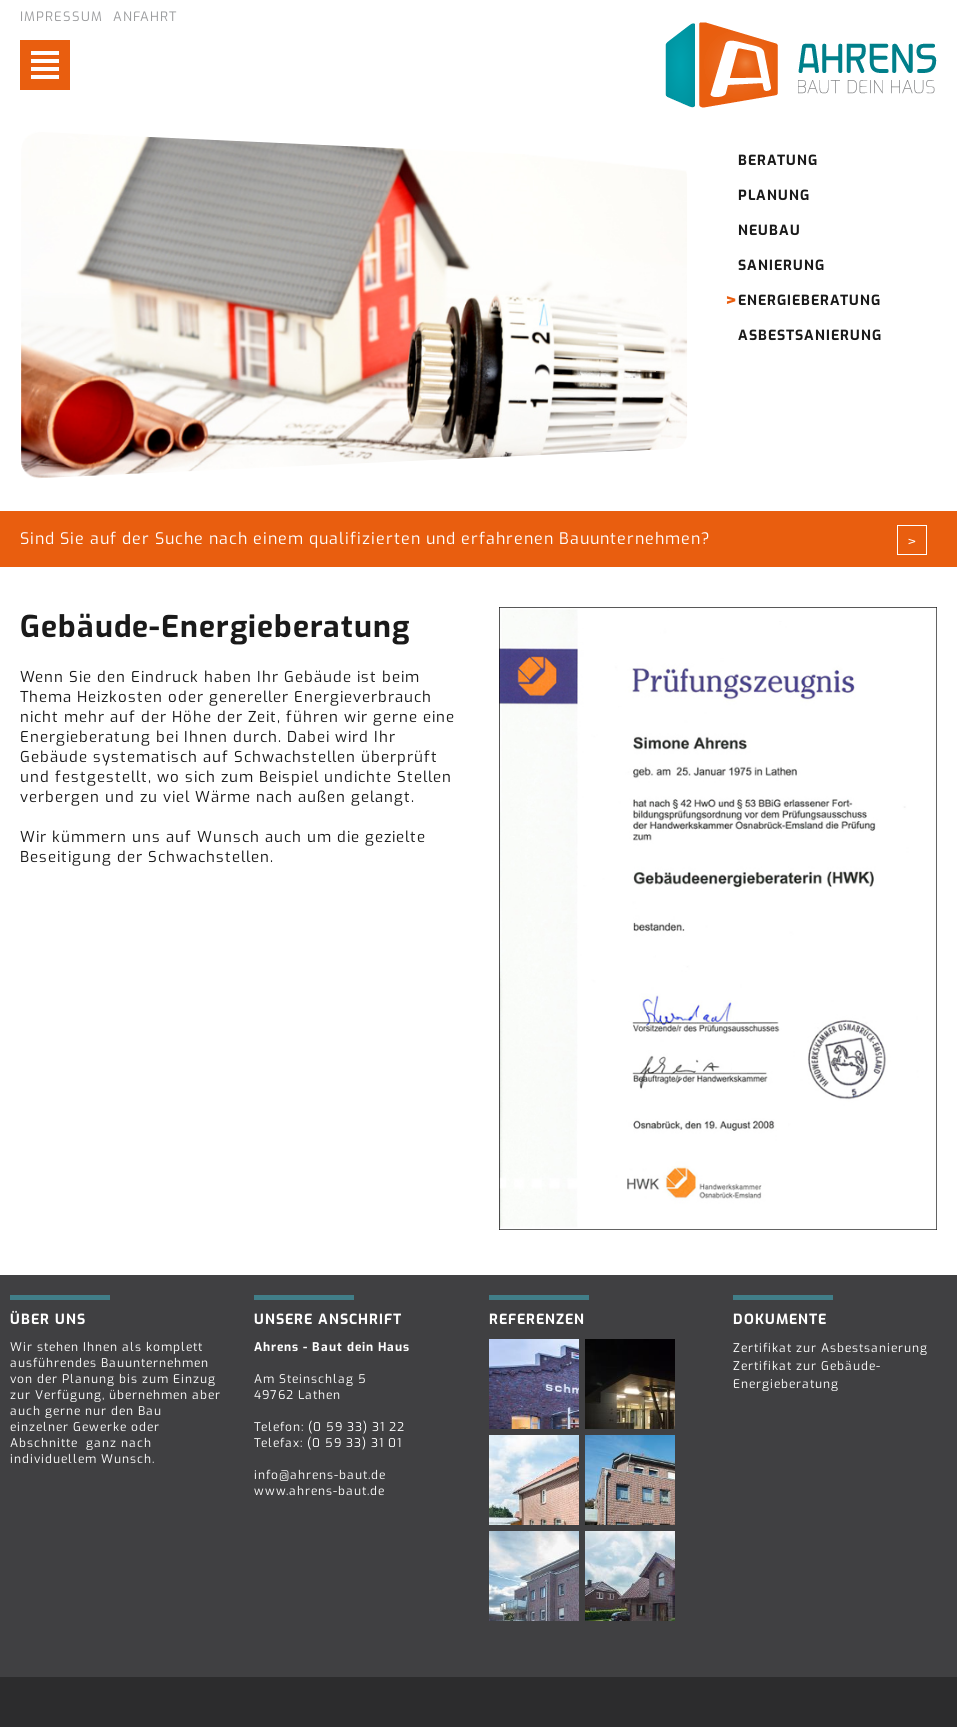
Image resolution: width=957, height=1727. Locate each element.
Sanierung (781, 265)
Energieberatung (809, 300)
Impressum (61, 16)
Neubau (769, 230)
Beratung (778, 160)
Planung (774, 195)
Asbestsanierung (810, 335)
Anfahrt (145, 16)
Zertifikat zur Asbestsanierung (830, 1348)
